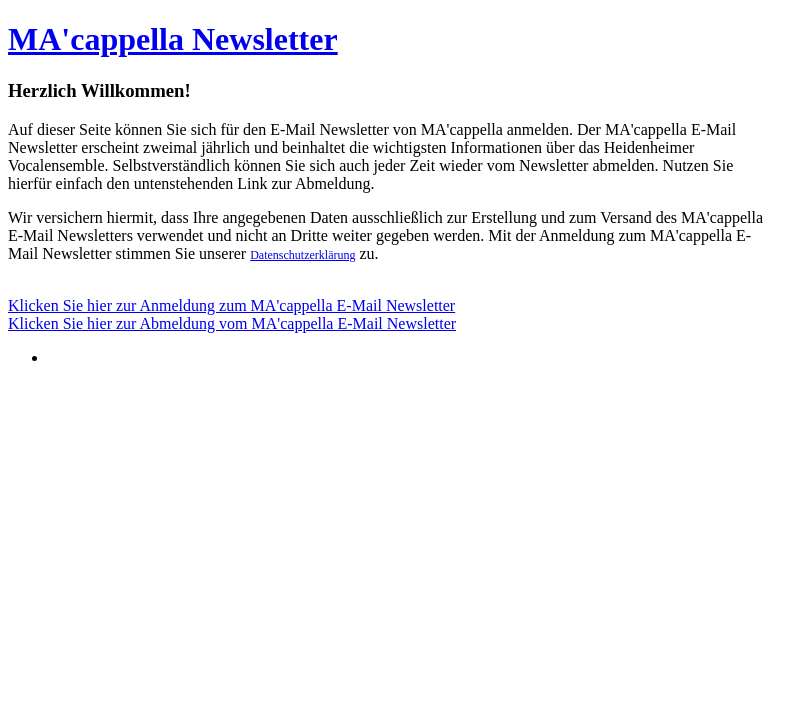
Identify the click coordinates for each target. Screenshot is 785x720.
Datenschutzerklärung (302, 255)
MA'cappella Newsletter (173, 39)
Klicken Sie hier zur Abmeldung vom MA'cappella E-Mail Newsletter (232, 323)
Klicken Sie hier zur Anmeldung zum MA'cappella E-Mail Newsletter (231, 305)
